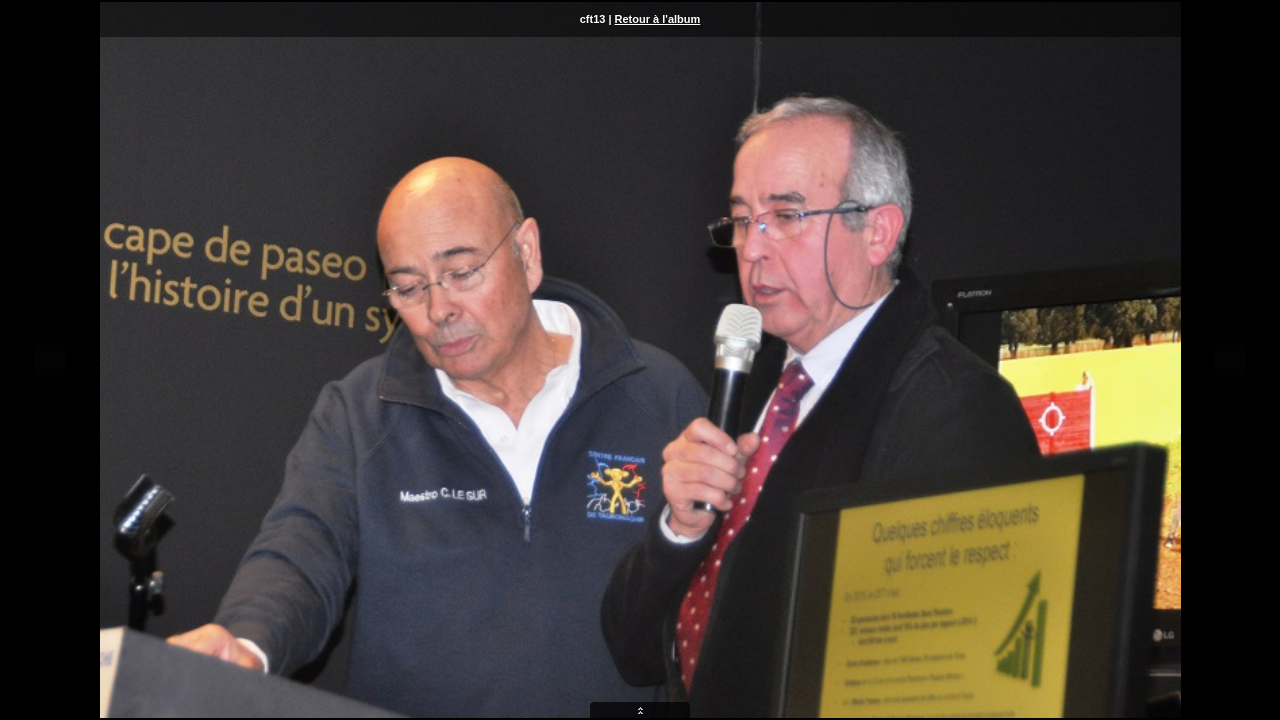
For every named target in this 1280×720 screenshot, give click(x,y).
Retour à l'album (658, 19)
